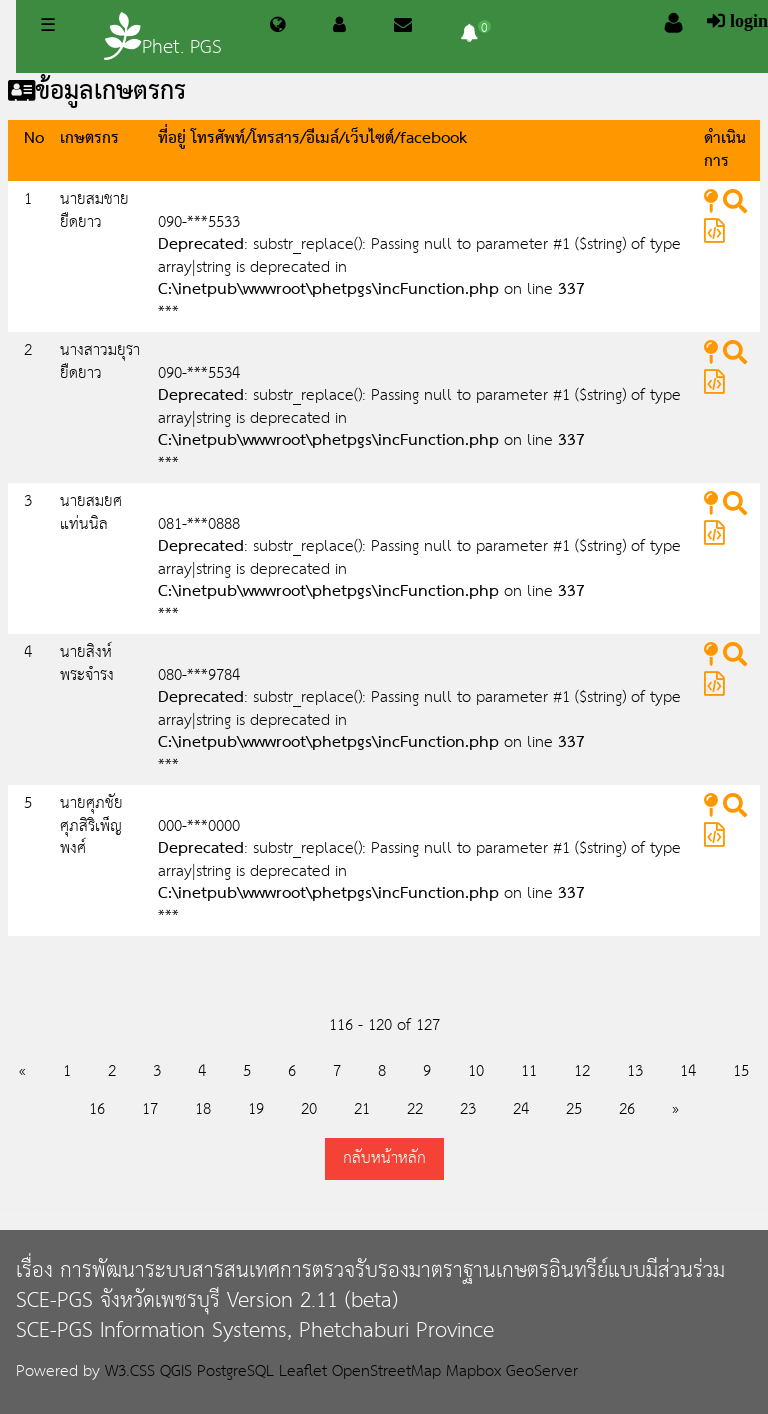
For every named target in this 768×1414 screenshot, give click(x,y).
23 (468, 1109)
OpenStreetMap (386, 1371)
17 (150, 1109)
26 (627, 1109)
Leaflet (303, 1371)
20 (309, 1109)
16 (97, 1109)
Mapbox (473, 1371)
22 (415, 1109)
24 (521, 1109)
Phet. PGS (163, 38)
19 (256, 1109)
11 (529, 1071)
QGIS (176, 1371)
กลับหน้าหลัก (384, 1158)
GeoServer (542, 1371)
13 (635, 1071)
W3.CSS (130, 1371)
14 (688, 1071)
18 (203, 1109)
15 (741, 1071)
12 (582, 1071)
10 (476, 1071)
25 (574, 1109)
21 (362, 1109)
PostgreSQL (235, 1371)
